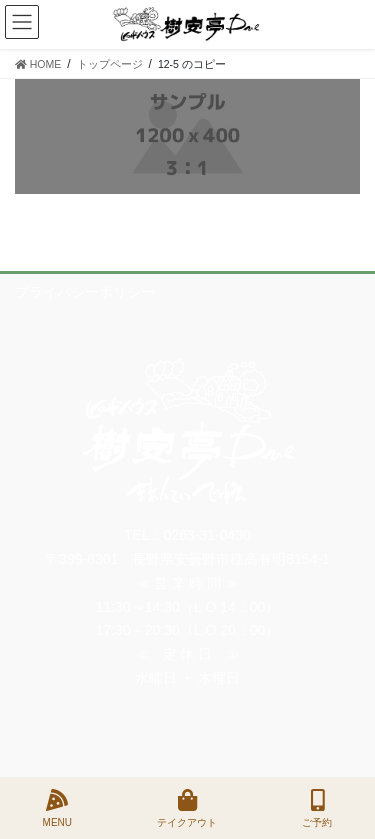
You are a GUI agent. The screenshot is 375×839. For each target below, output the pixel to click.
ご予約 (317, 808)
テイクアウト (187, 808)
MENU (57, 808)
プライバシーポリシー (85, 292)
